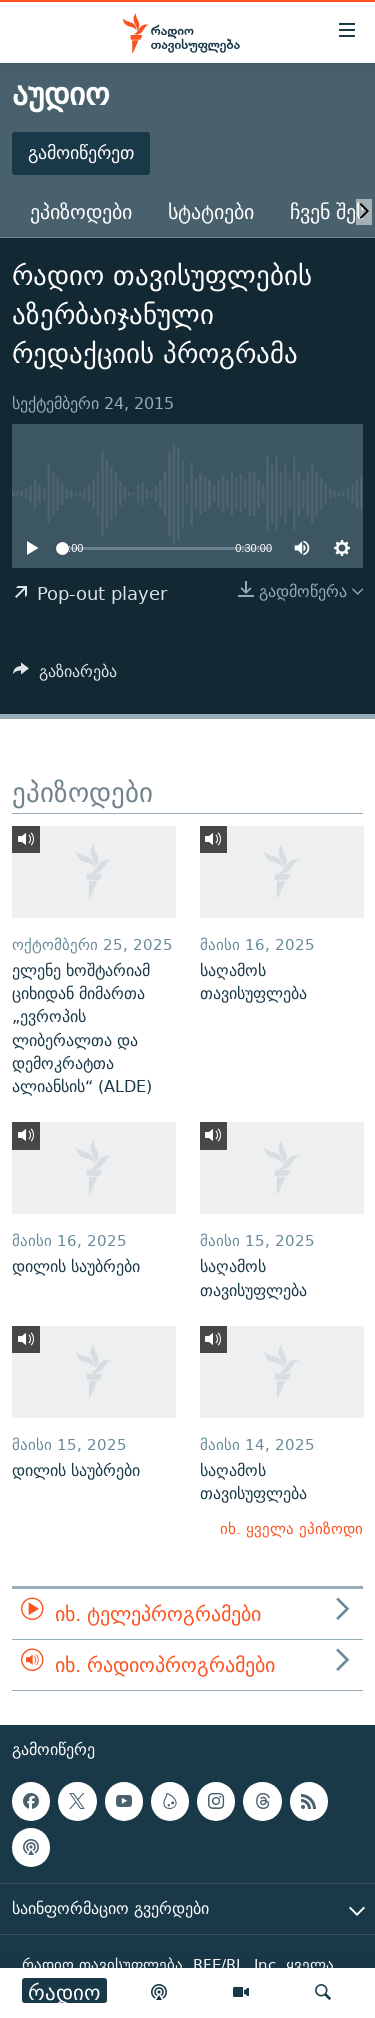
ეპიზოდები (81, 211)
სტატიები (211, 211)
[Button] (65, 676)
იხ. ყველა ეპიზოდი (291, 1528)
